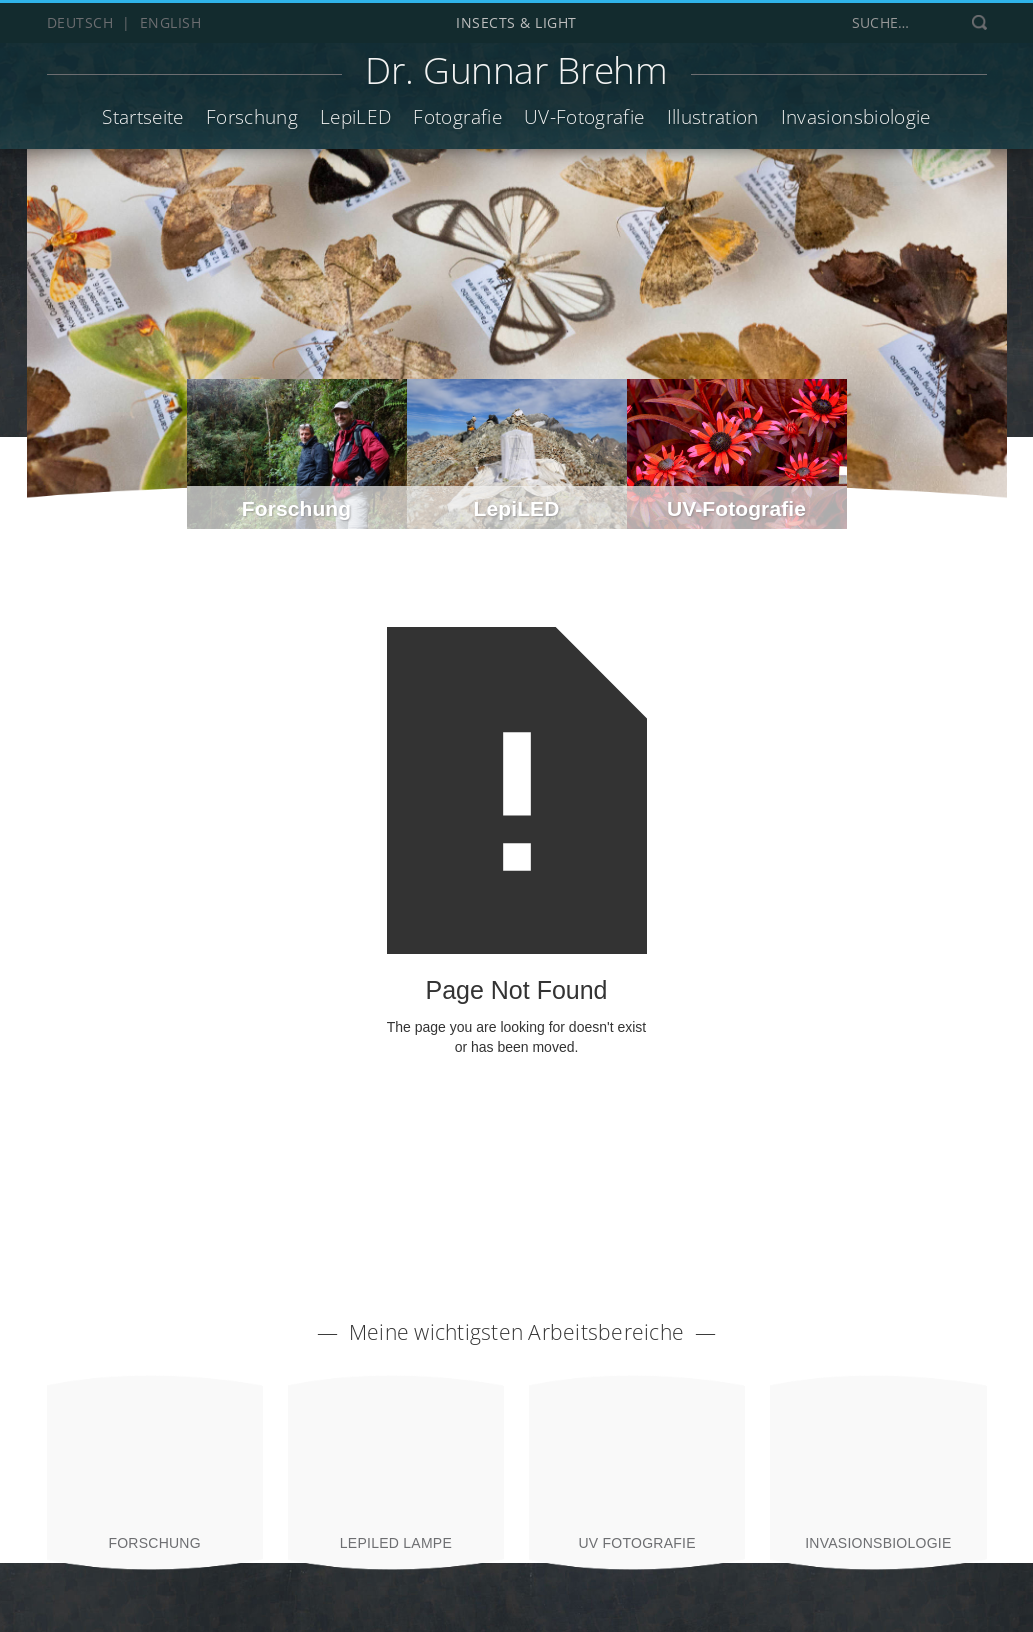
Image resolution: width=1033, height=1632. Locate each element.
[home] (516, 74)
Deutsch (80, 22)
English (171, 22)
